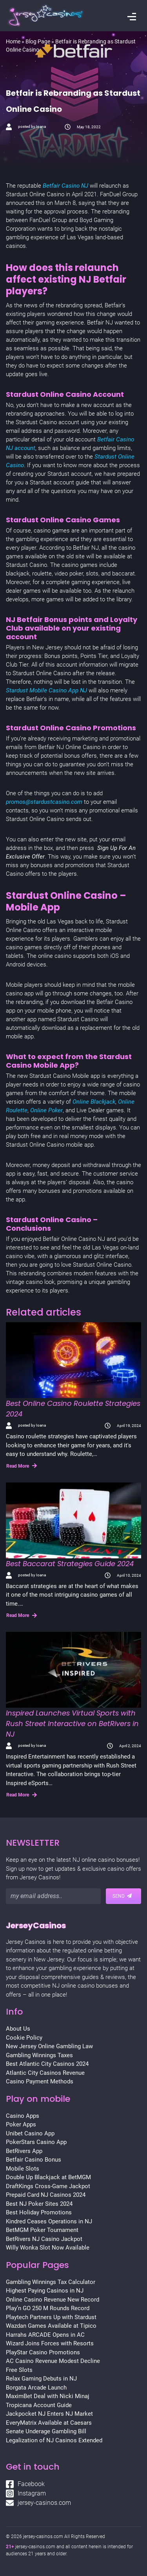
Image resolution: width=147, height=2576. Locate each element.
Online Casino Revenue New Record (52, 2299)
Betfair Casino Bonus (33, 2159)
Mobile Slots (22, 2168)
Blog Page (37, 41)
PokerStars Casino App (36, 2142)
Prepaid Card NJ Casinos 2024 (45, 2194)
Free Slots (19, 2369)
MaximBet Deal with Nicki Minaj (47, 2396)
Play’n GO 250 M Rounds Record (47, 2308)
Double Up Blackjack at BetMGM (48, 2177)
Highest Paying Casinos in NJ (44, 2290)
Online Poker (46, 1110)
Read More (21, 1465)
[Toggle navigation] (132, 17)
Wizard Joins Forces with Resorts (50, 2343)
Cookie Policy (24, 2037)
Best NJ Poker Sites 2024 (39, 2203)
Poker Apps (21, 2124)
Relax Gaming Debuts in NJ (41, 2378)
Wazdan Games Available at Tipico (51, 2325)
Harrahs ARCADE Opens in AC (45, 2334)
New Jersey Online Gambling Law (49, 2046)
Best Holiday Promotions (39, 2212)
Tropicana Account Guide (39, 2405)
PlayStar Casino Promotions (43, 2352)
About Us (18, 2028)
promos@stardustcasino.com (44, 801)
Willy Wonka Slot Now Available (47, 2247)
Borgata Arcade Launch (36, 2387)
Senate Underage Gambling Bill (46, 2431)
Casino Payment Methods (39, 2081)
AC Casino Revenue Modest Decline (53, 2360)
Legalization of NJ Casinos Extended (54, 2440)
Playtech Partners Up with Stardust (51, 2317)
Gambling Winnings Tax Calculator (50, 2282)
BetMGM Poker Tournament (42, 2230)
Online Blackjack (94, 1101)
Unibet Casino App (30, 2133)
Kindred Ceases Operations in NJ (49, 2221)
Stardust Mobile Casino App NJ (46, 690)
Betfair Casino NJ (65, 185)
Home (13, 41)
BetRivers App (24, 2151)
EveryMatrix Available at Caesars (49, 2422)
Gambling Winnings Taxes (39, 2055)
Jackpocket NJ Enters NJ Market (49, 2413)
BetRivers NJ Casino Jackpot (44, 2239)
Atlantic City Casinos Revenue (45, 2072)
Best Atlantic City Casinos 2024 (47, 2063)
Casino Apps (22, 2115)
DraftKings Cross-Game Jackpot (48, 2186)
